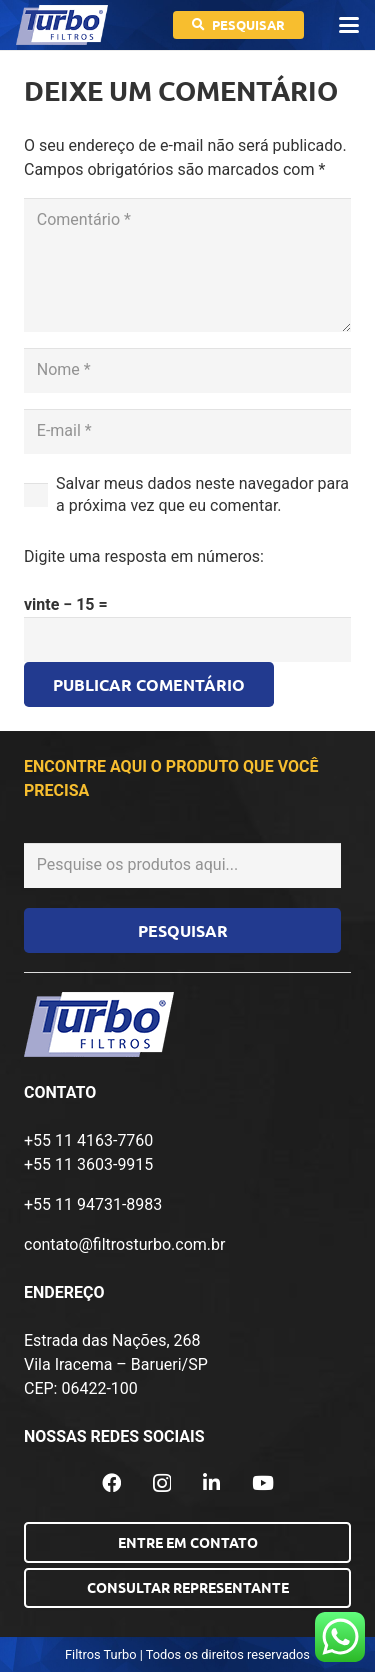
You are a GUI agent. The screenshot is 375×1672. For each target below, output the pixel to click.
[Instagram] (162, 1483)
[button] (349, 25)
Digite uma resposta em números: (144, 556)
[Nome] (187, 370)
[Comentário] (187, 265)
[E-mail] (187, 431)
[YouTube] (263, 1482)
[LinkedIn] (211, 1482)
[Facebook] (111, 1482)
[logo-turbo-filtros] (62, 25)
